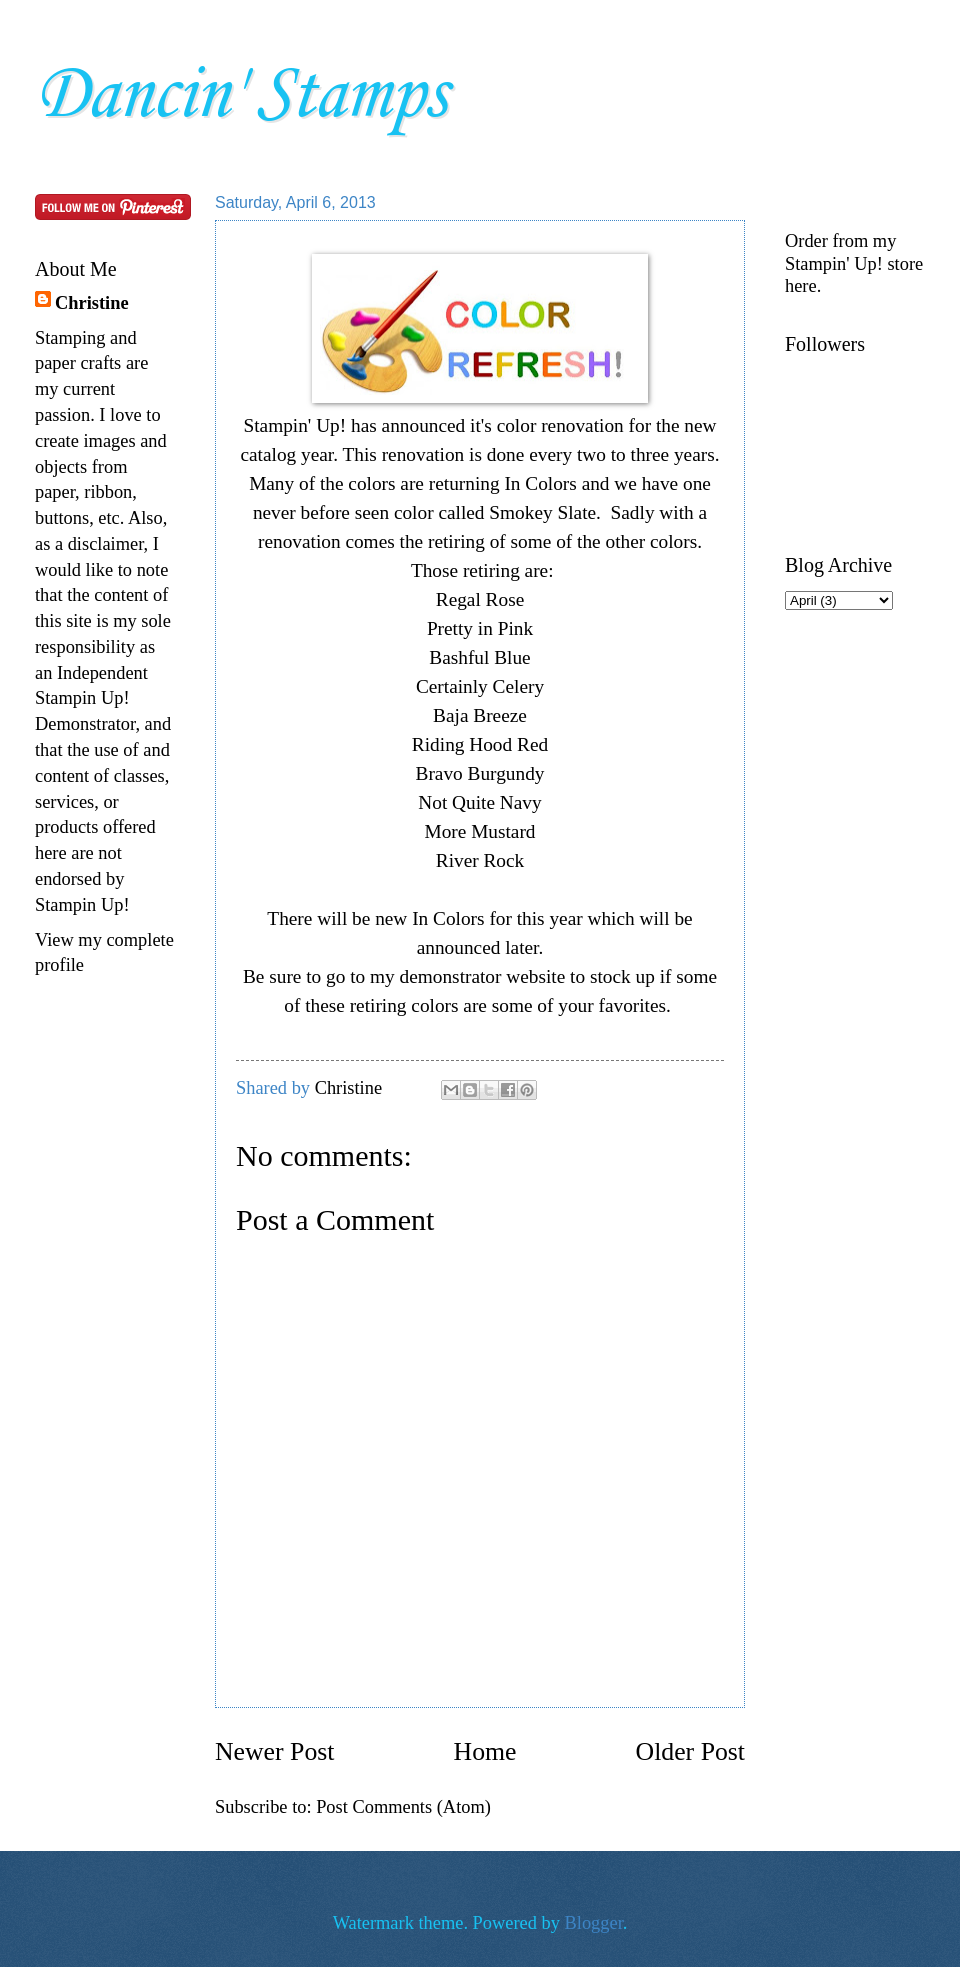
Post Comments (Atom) (403, 1807)
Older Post (690, 1751)
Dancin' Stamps (240, 95)
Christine (92, 303)
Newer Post (274, 1751)
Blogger (594, 1923)
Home (485, 1751)
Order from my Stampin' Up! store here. (854, 263)
